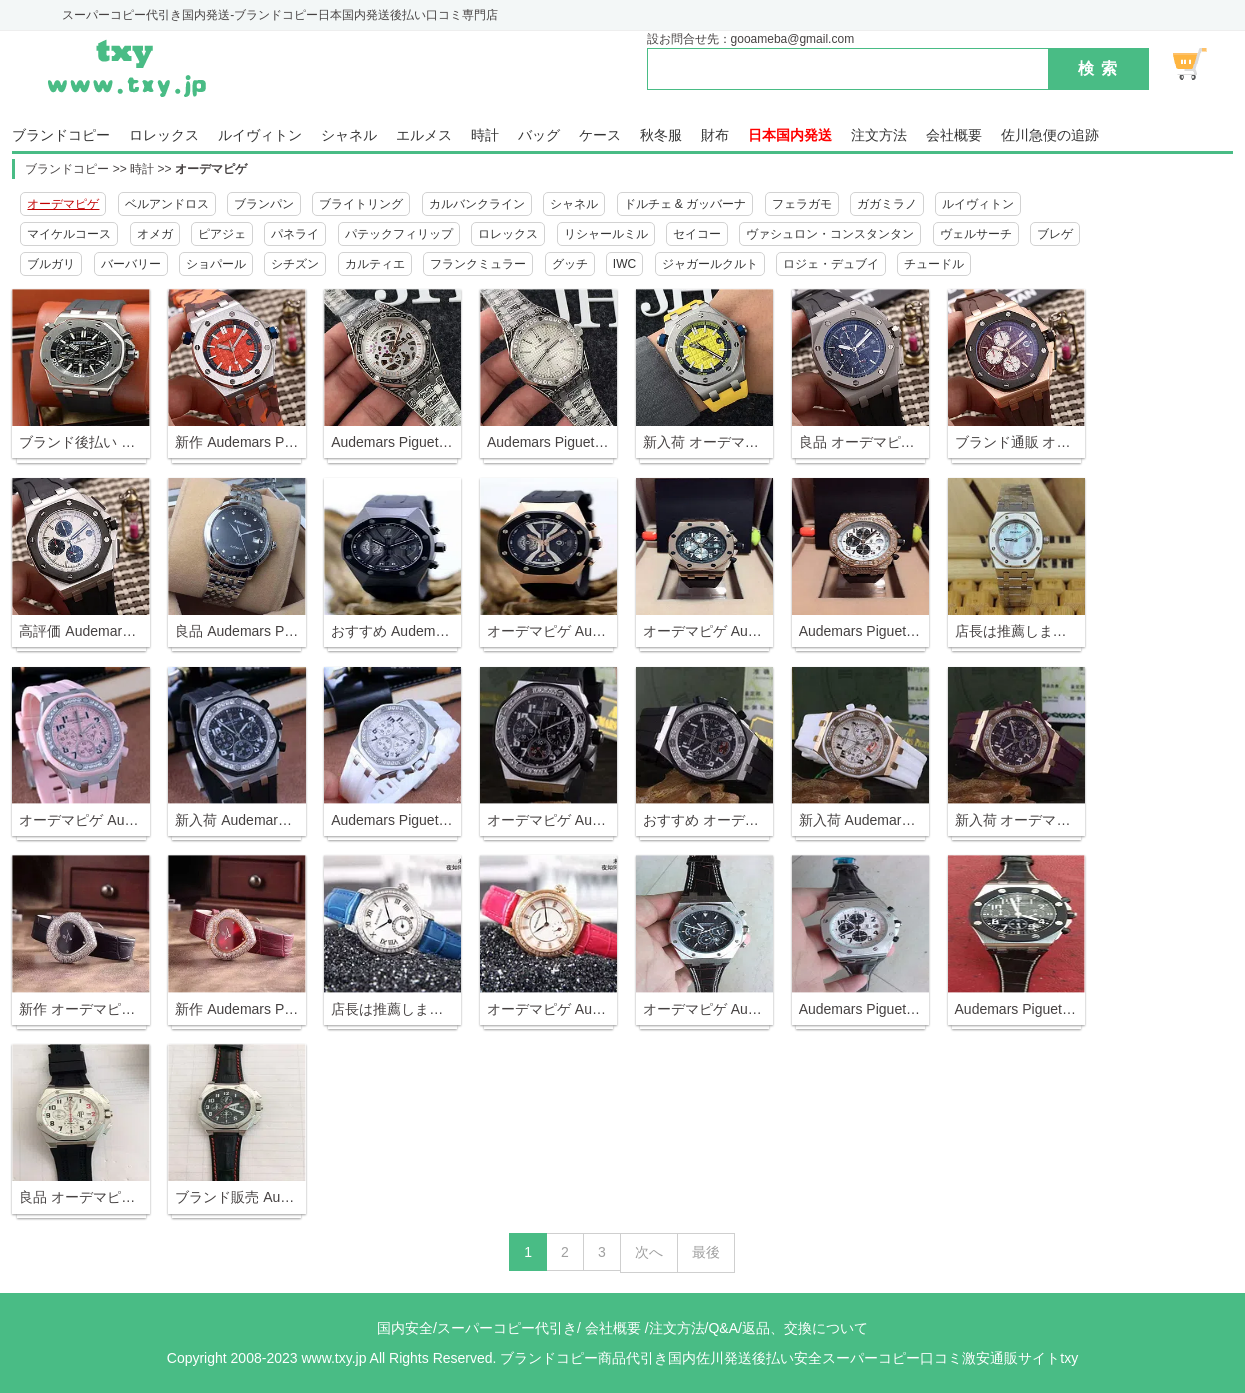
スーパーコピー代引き (507, 1328)
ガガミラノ (887, 204)
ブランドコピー (61, 135)
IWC (624, 264)
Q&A (723, 1328)
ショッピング (1201, 64)
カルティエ (375, 264)
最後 (706, 1252)
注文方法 (879, 135)
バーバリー (131, 264)
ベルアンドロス (167, 204)
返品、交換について (805, 1328)
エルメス (424, 135)
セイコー (697, 234)
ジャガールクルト (710, 264)
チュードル (934, 264)
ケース (600, 135)
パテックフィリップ (399, 234)
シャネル (349, 135)
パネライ (295, 234)
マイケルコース (69, 234)
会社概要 (954, 135)
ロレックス (164, 135)
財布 (715, 135)
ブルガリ (51, 264)
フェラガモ (802, 204)
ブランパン (264, 204)
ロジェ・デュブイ (831, 264)
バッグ (539, 135)
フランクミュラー (478, 264)
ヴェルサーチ (976, 234)
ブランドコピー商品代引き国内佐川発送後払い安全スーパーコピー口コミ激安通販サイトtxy (789, 1358)
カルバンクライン (477, 204)
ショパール (216, 264)
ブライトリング (361, 204)
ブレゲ (1055, 234)
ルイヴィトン (260, 135)
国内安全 (405, 1328)
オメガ (155, 234)
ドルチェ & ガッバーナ (685, 204)
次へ (649, 1252)
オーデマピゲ (211, 169)
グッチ (570, 264)
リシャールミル (606, 234)
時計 (485, 135)
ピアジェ (222, 234)
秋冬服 (661, 135)
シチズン (295, 264)
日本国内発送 (790, 135)
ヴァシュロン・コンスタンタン (830, 234)
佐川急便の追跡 (1050, 135)
